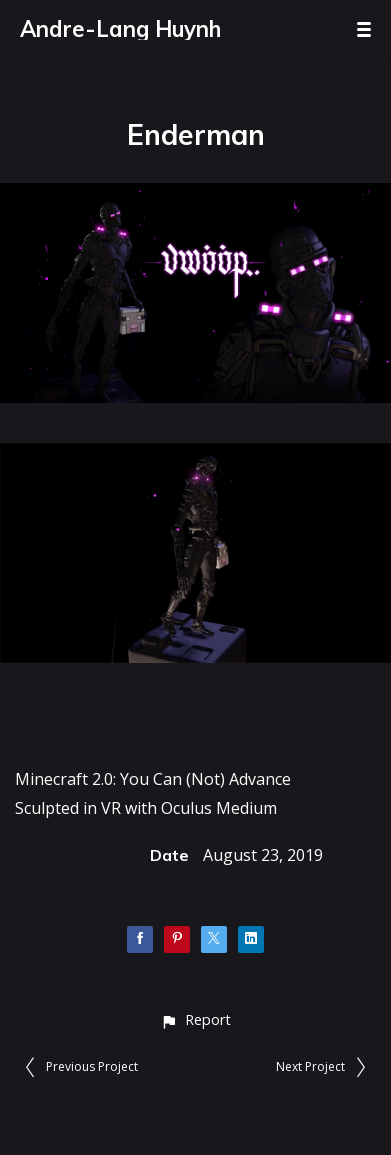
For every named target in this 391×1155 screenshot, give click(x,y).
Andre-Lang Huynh (120, 29)
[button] (195, 1019)
